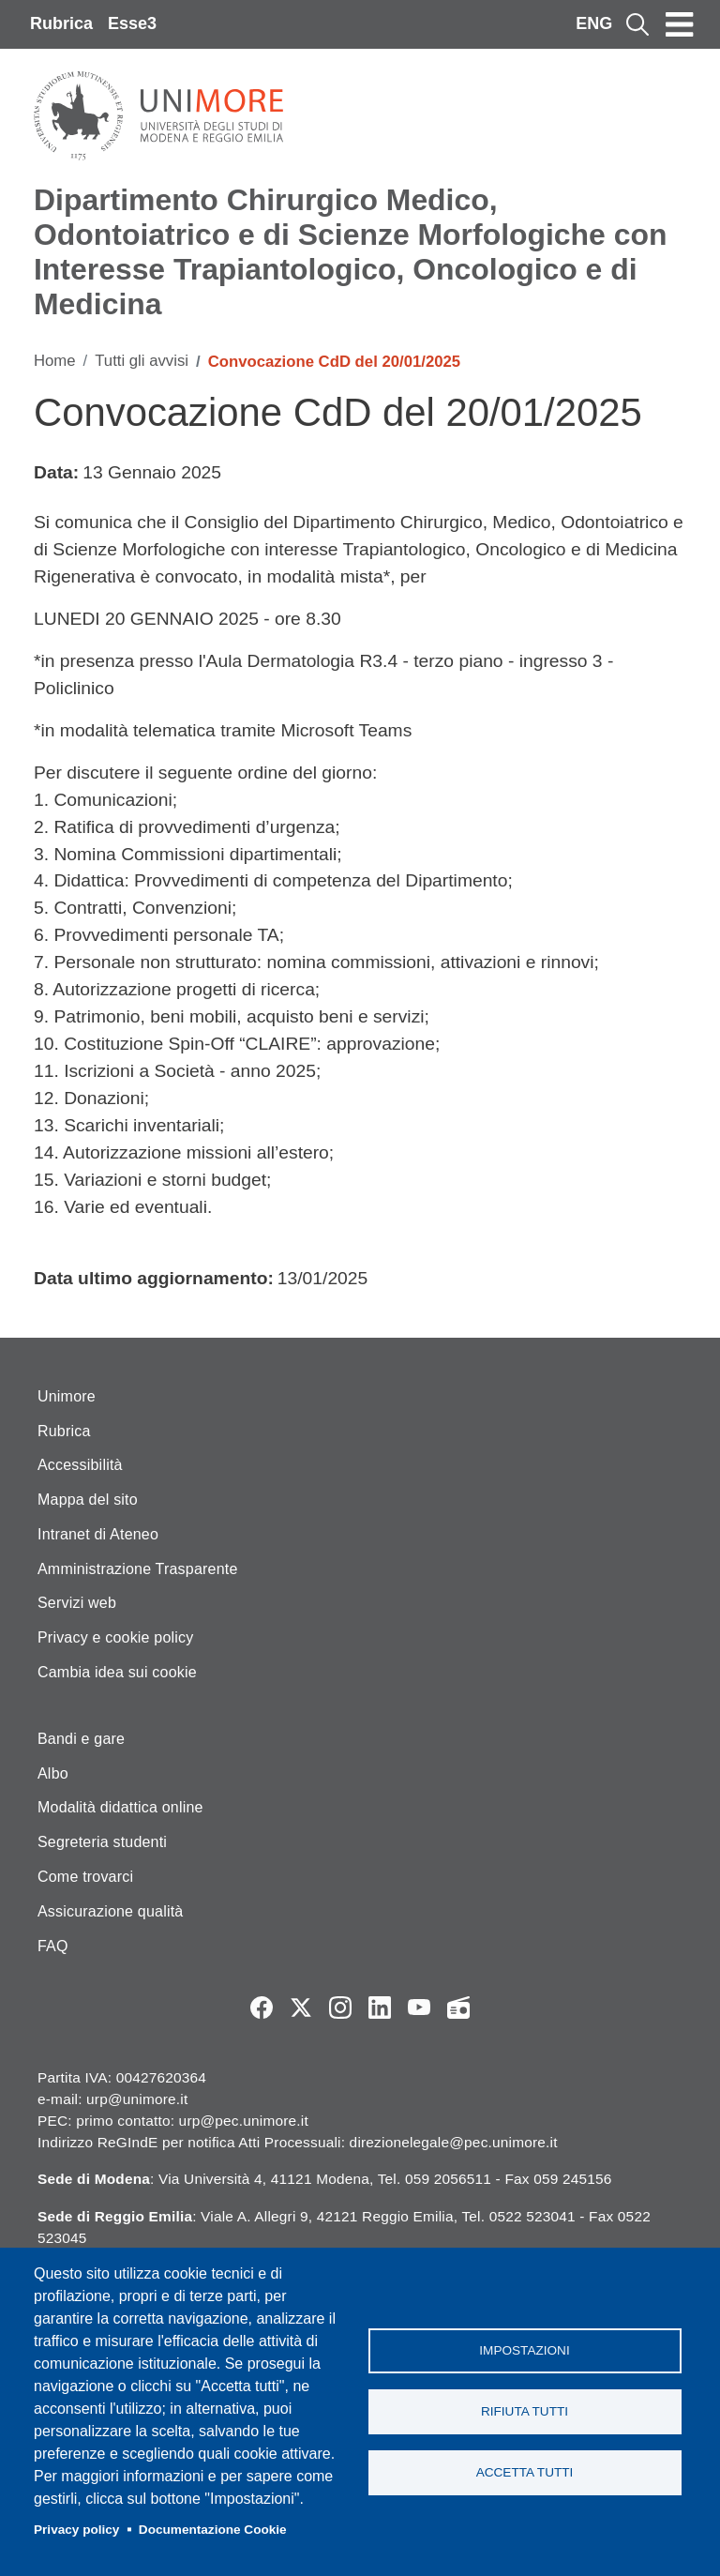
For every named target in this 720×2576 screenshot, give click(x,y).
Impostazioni (524, 2350)
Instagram (340, 2007)
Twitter (301, 2007)
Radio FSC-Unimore (458, 2007)
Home (55, 361)
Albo (53, 1773)
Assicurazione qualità (110, 1911)
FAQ (53, 1946)
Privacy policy (76, 2530)
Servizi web (77, 1603)
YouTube (419, 2007)
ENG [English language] (594, 23)
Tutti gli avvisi (141, 361)
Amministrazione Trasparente (138, 1569)
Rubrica (61, 23)
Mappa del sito (88, 1500)
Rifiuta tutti (524, 2411)
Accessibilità (80, 1465)
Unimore (67, 1396)
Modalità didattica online (120, 1807)
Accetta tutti (525, 2472)
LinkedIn (380, 2007)
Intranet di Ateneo (98, 1534)
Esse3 (132, 23)
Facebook (261, 2007)
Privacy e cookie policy (115, 1637)
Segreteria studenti (102, 1842)
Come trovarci (85, 1877)
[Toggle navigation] (680, 24)
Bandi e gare (81, 1739)
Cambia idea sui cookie (117, 1672)
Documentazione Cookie (213, 2530)
